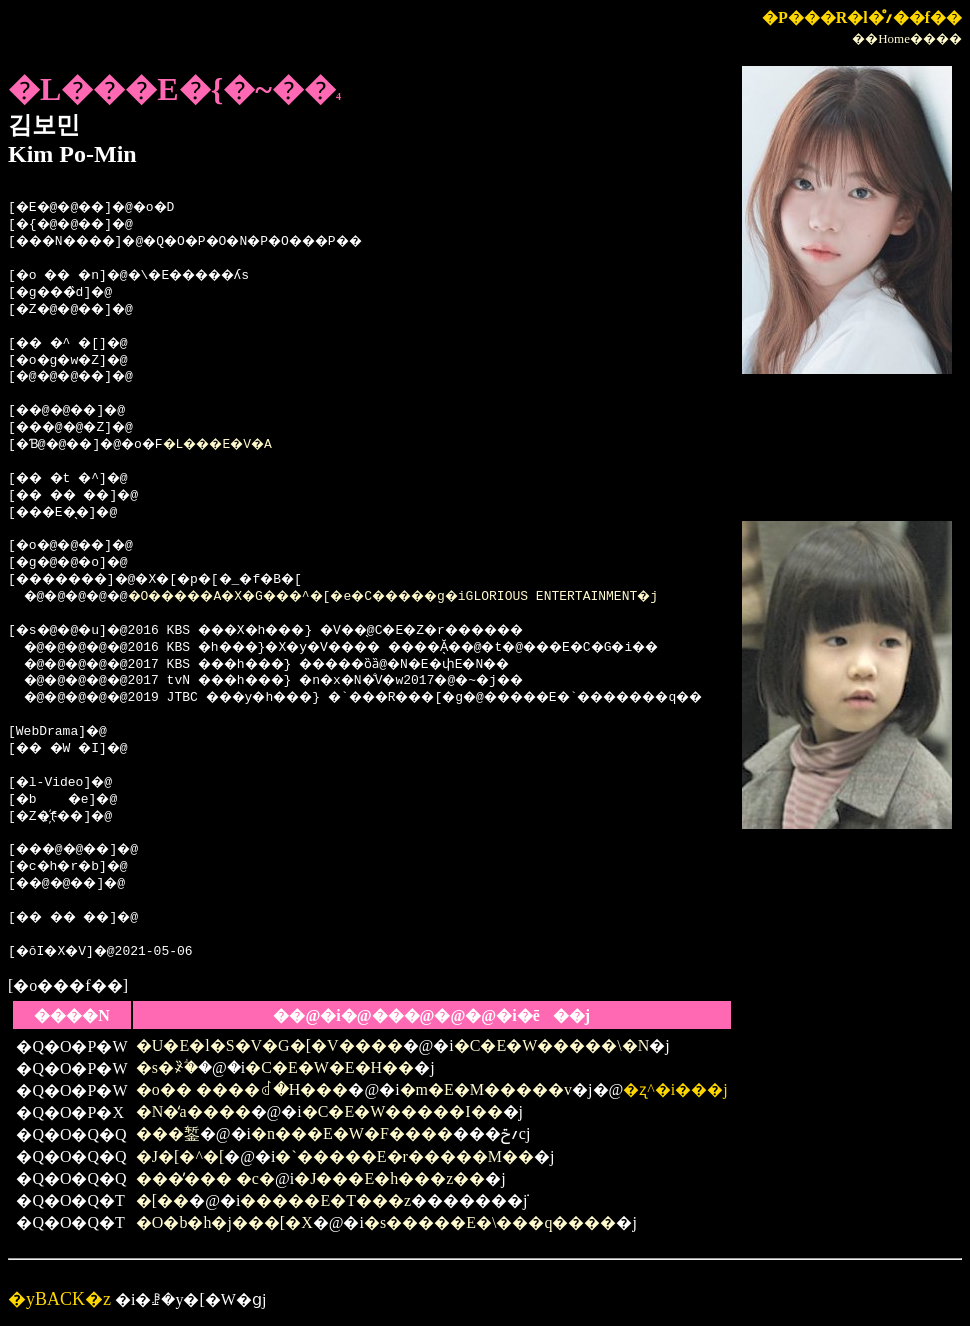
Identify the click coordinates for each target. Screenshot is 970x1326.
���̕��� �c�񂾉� (205, 1178)
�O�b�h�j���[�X (224, 1222)
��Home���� (907, 38)
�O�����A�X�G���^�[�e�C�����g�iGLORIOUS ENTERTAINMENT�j (433, 597)
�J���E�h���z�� (389, 1178)
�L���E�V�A (242, 445)
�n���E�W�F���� (352, 1133)
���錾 (168, 1133)
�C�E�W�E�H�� (329, 1067)
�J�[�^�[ (180, 1156)
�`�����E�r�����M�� (404, 1156)
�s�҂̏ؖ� (167, 1067)
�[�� (162, 1200)
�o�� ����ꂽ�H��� (242, 1089)
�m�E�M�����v (486, 1089)
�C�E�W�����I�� (402, 1111)
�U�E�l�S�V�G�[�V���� (269, 1045)
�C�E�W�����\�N (552, 1045)
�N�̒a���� (193, 1111)
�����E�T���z (325, 1200)
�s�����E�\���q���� (490, 1222)
